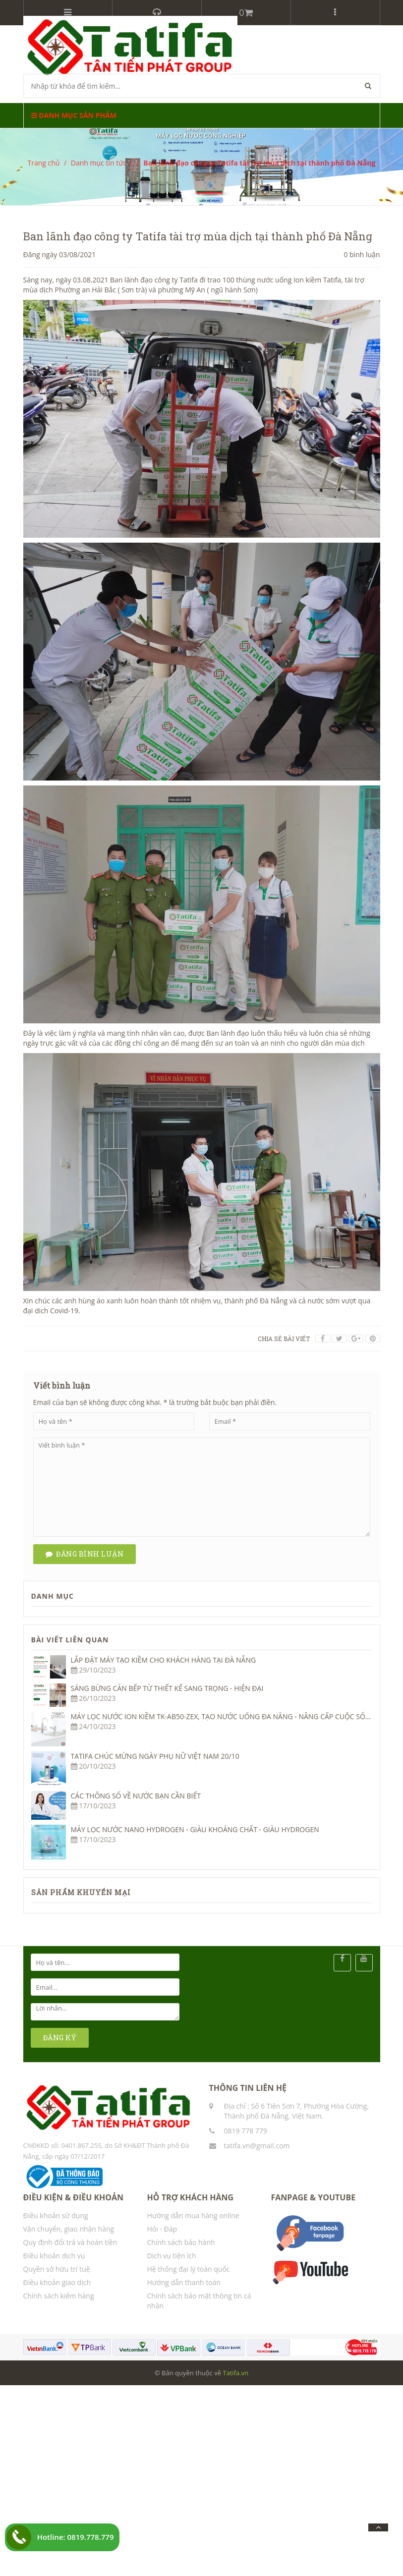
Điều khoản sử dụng (55, 2215)
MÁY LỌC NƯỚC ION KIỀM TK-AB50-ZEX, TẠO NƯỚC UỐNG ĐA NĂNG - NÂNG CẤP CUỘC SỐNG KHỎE (233, 1716)
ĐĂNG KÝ (60, 2037)
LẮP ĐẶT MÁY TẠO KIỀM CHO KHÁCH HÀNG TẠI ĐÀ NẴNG (163, 1660)
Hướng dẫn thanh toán (184, 2282)
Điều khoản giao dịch (57, 2282)
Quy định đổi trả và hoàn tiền (70, 2242)
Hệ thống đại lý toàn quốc (188, 2269)
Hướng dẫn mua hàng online (193, 2215)
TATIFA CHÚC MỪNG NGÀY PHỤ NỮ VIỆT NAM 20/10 (155, 1756)
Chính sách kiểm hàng (58, 2295)
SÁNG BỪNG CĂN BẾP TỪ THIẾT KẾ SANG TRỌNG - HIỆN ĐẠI (167, 1688)
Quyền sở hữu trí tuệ (56, 2269)
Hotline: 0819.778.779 (75, 2537)
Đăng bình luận (85, 1554)
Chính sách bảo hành (181, 2242)
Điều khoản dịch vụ (54, 2255)
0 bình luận (362, 254)
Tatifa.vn (235, 2372)
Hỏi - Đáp (162, 2229)
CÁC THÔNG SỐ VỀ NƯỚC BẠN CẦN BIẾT (136, 1795)
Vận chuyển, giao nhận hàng (69, 2229)
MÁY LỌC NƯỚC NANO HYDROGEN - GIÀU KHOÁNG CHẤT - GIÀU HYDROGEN (195, 1829)
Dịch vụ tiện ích (171, 2255)
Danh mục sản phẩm (73, 115)
